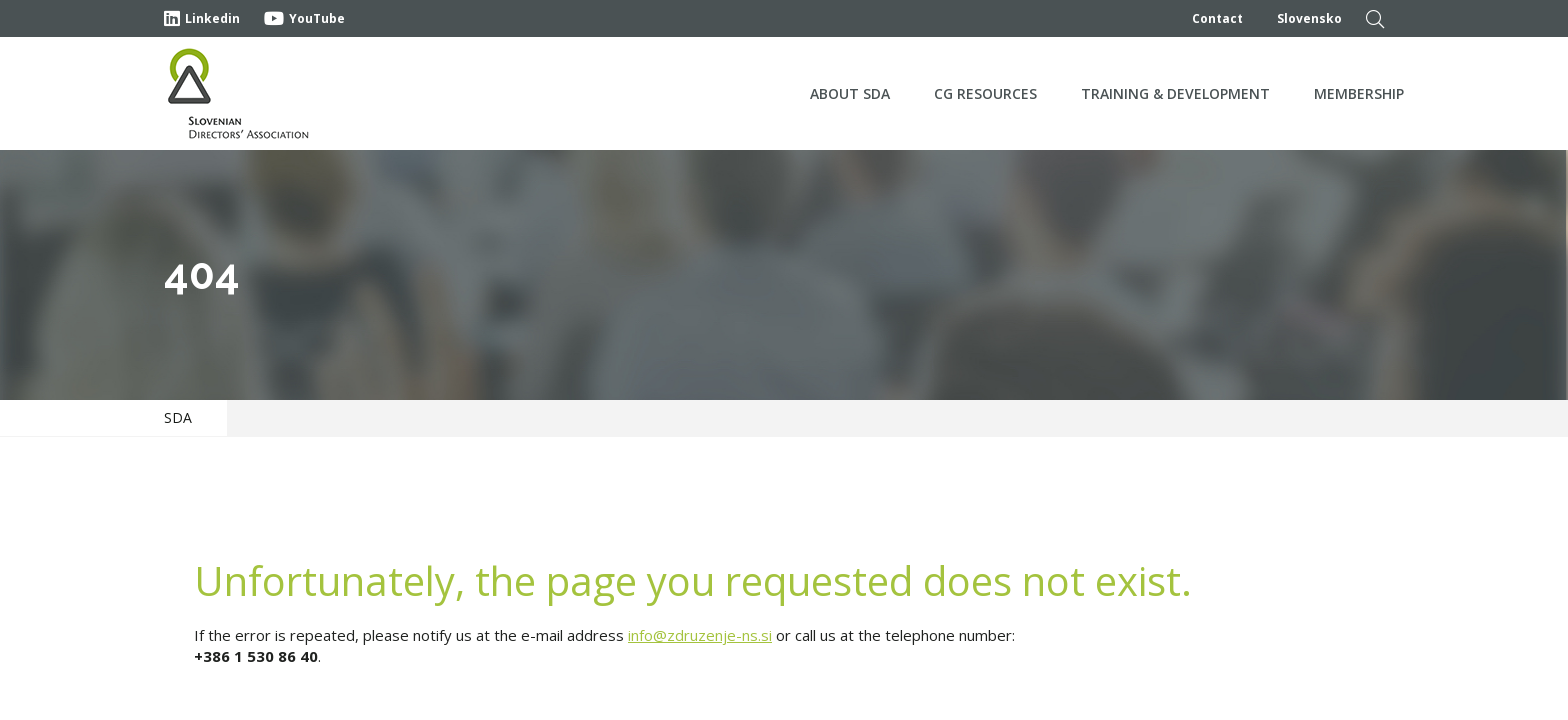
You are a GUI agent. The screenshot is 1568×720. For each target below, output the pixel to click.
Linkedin (202, 18)
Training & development (1175, 93)
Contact (1217, 18)
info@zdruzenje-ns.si (700, 635)
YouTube (304, 18)
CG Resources (985, 93)
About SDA (850, 93)
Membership (1359, 93)
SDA (178, 417)
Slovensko (1309, 18)
